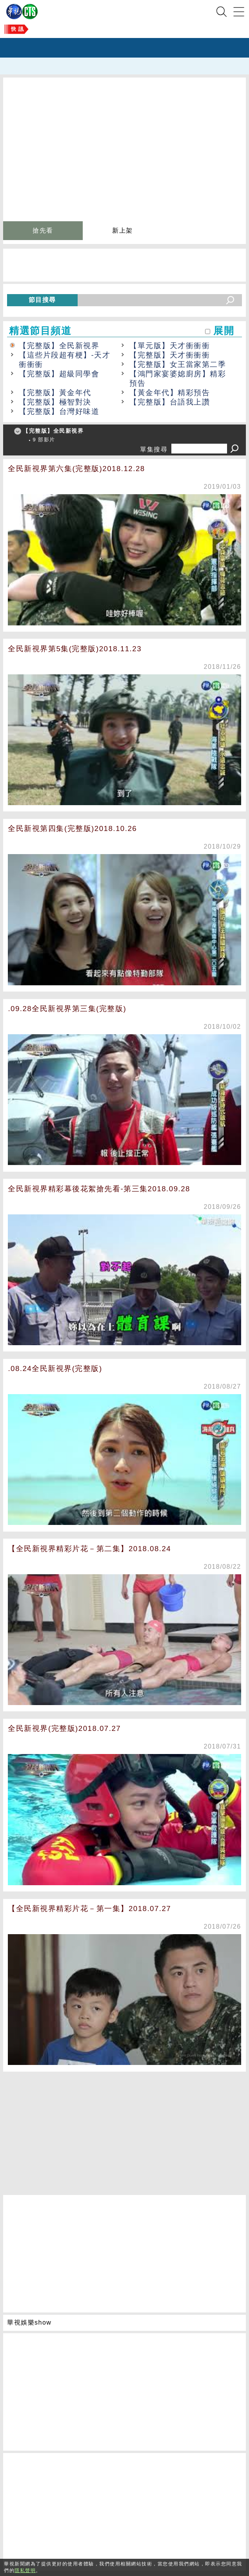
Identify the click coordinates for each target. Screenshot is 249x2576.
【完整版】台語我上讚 (169, 402)
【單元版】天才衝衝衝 (169, 345)
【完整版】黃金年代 (55, 392)
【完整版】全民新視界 (59, 345)
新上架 (122, 230)
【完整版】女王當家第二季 (177, 364)
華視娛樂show (29, 2322)
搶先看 (43, 230)
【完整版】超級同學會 (59, 374)
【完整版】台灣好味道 (59, 411)
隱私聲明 (25, 2570)
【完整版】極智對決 (55, 402)
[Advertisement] (124, 2130)
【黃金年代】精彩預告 (169, 392)
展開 (223, 330)
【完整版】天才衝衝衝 (169, 355)
